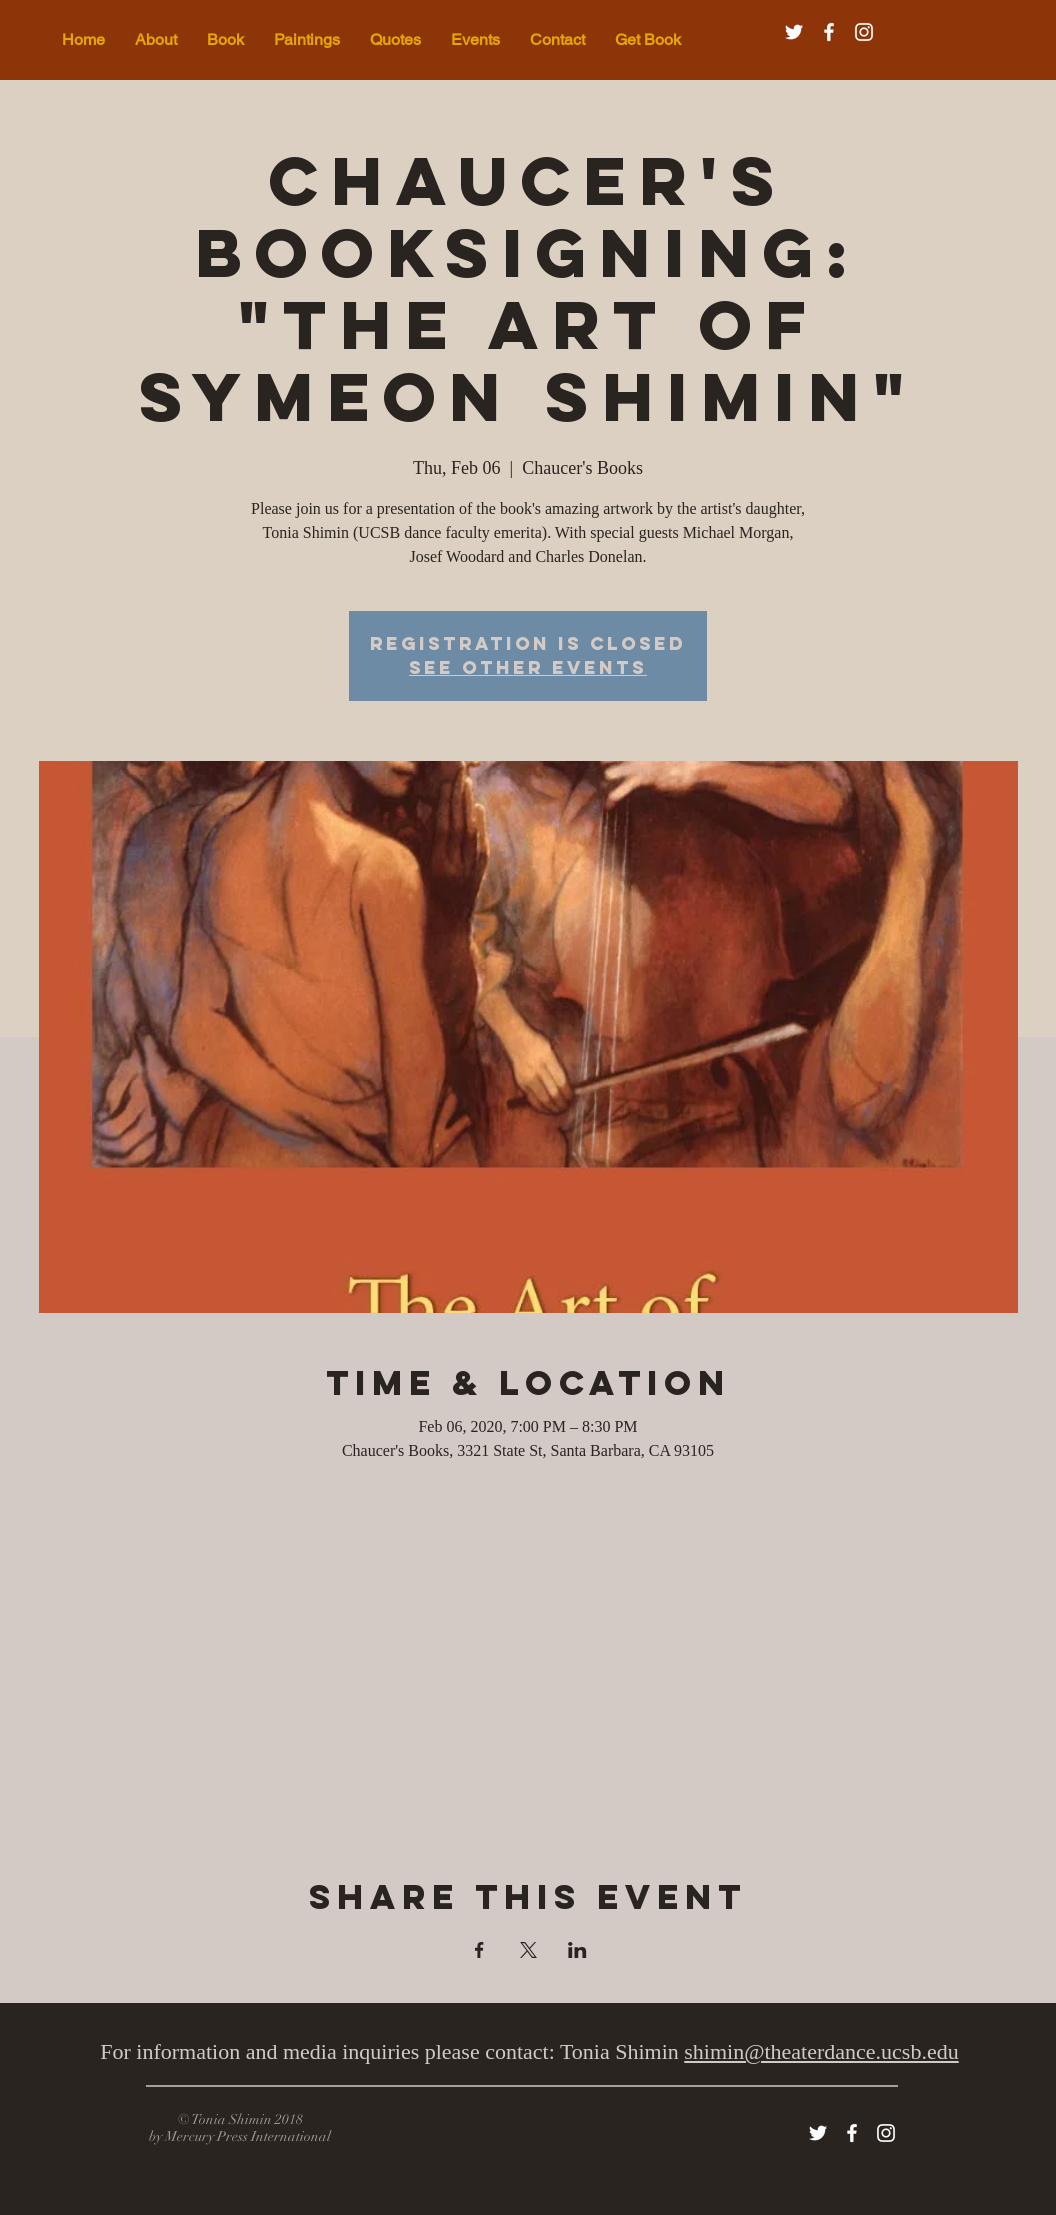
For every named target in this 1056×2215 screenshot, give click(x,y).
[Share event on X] (528, 1950)
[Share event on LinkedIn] (577, 1950)
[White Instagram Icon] (864, 32)
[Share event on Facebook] (479, 1950)
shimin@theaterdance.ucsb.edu (821, 2051)
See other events (528, 667)
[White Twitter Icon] (794, 32)
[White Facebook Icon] (829, 32)
